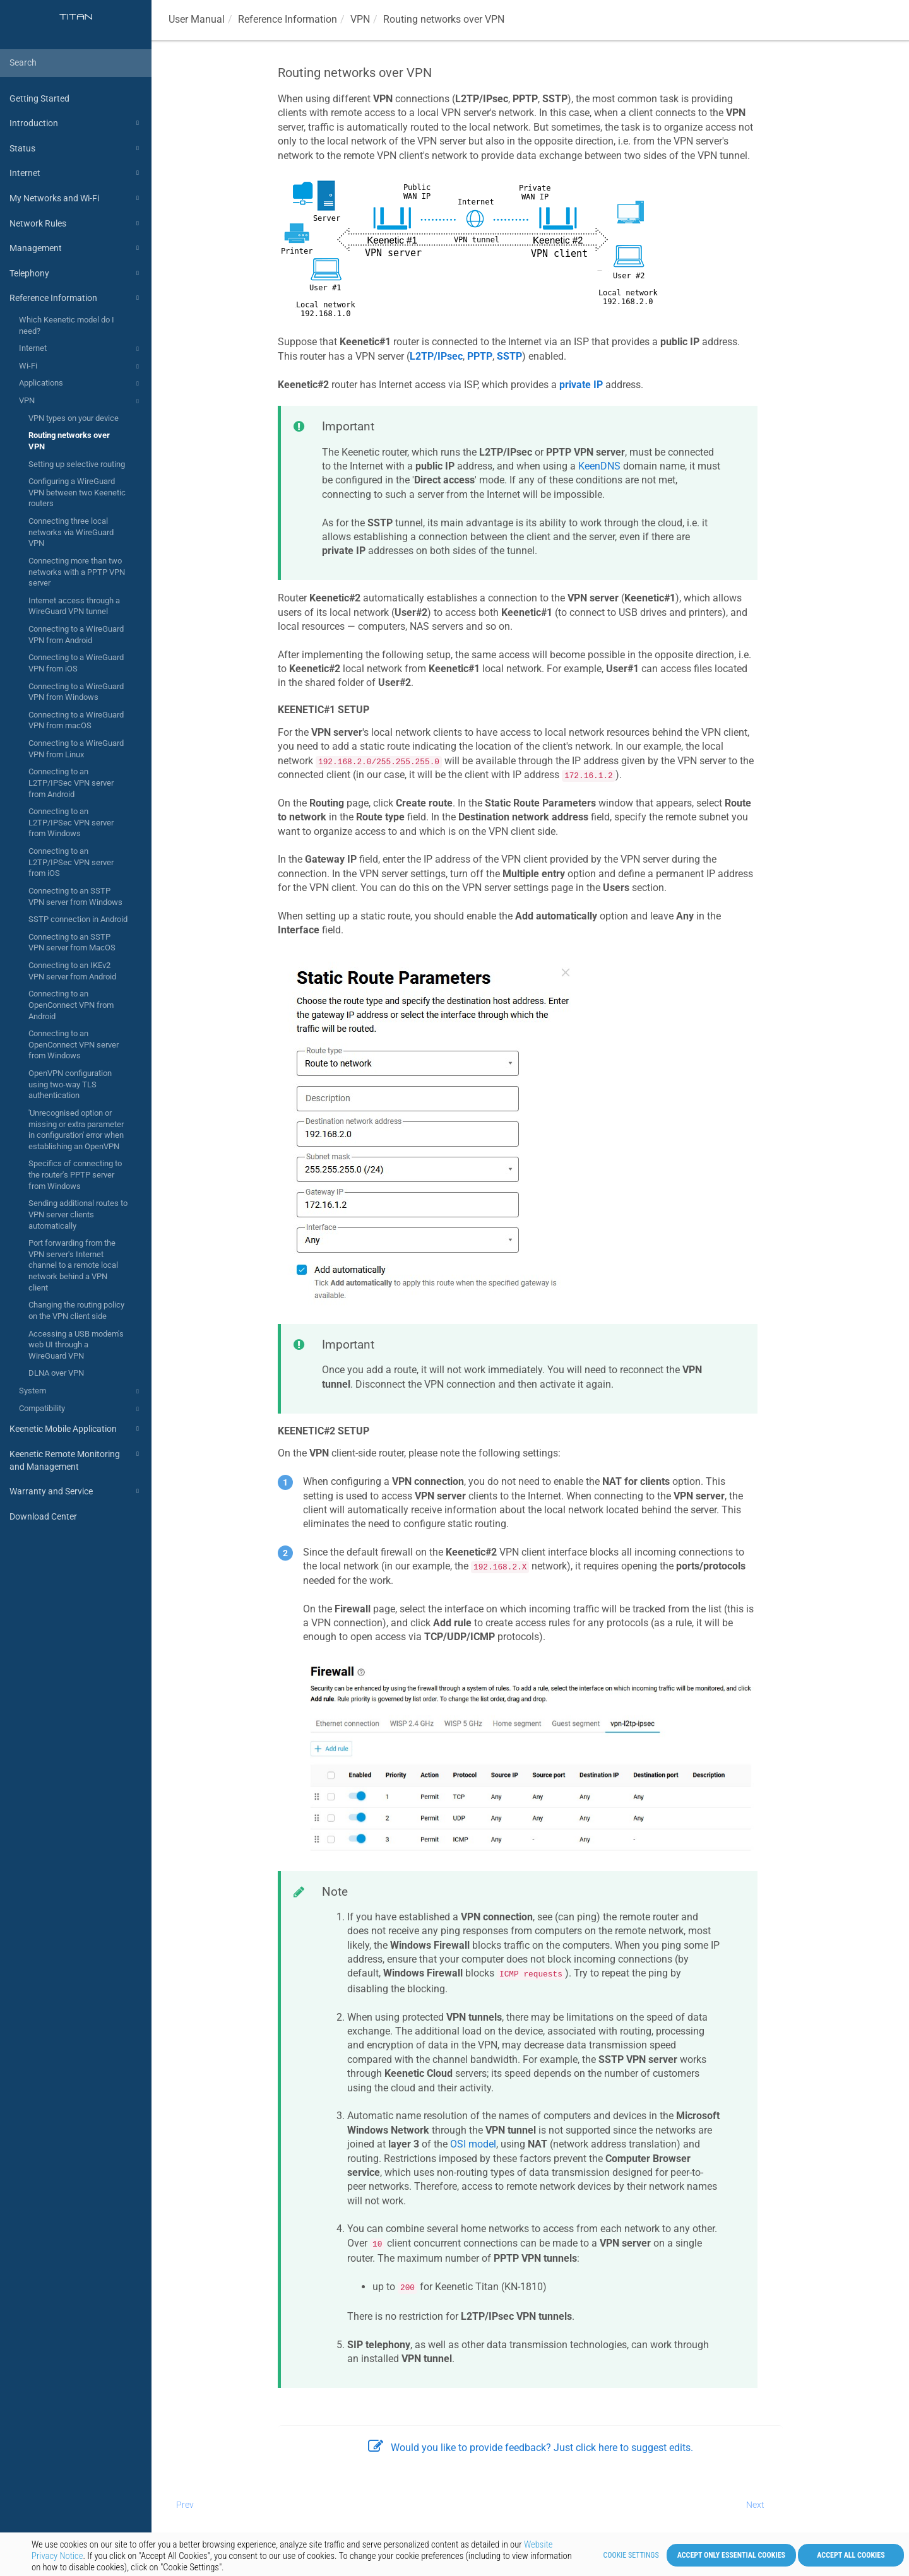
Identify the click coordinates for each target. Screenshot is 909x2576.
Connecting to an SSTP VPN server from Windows (75, 896)
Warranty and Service (76, 1491)
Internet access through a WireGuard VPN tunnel (74, 606)
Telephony (76, 273)
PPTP (479, 356)
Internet (76, 173)
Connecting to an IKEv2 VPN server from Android (72, 970)
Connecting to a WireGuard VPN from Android (76, 634)
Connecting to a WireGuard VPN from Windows (76, 692)
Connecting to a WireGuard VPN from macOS (76, 720)
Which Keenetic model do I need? (66, 325)
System (81, 1391)
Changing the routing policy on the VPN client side (76, 1310)
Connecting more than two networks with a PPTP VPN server (76, 572)
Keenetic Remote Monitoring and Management (76, 1459)
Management (76, 248)
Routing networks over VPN (69, 440)
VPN (81, 401)
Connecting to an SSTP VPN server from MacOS (72, 942)
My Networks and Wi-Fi (76, 198)
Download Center (43, 1516)
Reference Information (76, 298)
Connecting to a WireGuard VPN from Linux (76, 748)
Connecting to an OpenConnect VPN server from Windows (73, 1044)
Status (76, 148)
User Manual (197, 19)
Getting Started (39, 98)
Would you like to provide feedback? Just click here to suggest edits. (530, 2448)
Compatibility (81, 1409)
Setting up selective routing (76, 464)
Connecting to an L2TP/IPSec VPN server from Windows (71, 822)
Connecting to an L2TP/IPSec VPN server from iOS (71, 862)
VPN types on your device (73, 418)
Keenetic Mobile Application (76, 1429)
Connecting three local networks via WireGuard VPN (71, 532)
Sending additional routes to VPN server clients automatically (78, 1214)
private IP (581, 385)
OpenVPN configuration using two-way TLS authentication (70, 1084)
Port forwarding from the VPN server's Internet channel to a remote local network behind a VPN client (73, 1265)
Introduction (76, 123)
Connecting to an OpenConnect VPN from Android (71, 1004)
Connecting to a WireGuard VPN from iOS (76, 663)
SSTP (509, 356)
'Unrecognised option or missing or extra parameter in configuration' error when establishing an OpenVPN (76, 1129)
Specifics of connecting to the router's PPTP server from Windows (75, 1174)
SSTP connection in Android (78, 919)
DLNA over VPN (56, 1373)
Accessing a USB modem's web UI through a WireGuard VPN (76, 1345)
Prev (185, 2505)
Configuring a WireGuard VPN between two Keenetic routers (77, 492)
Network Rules (76, 223)
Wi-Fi (81, 367)
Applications (81, 384)
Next (755, 2505)
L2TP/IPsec (436, 356)
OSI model (473, 2144)
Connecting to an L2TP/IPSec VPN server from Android (71, 782)
